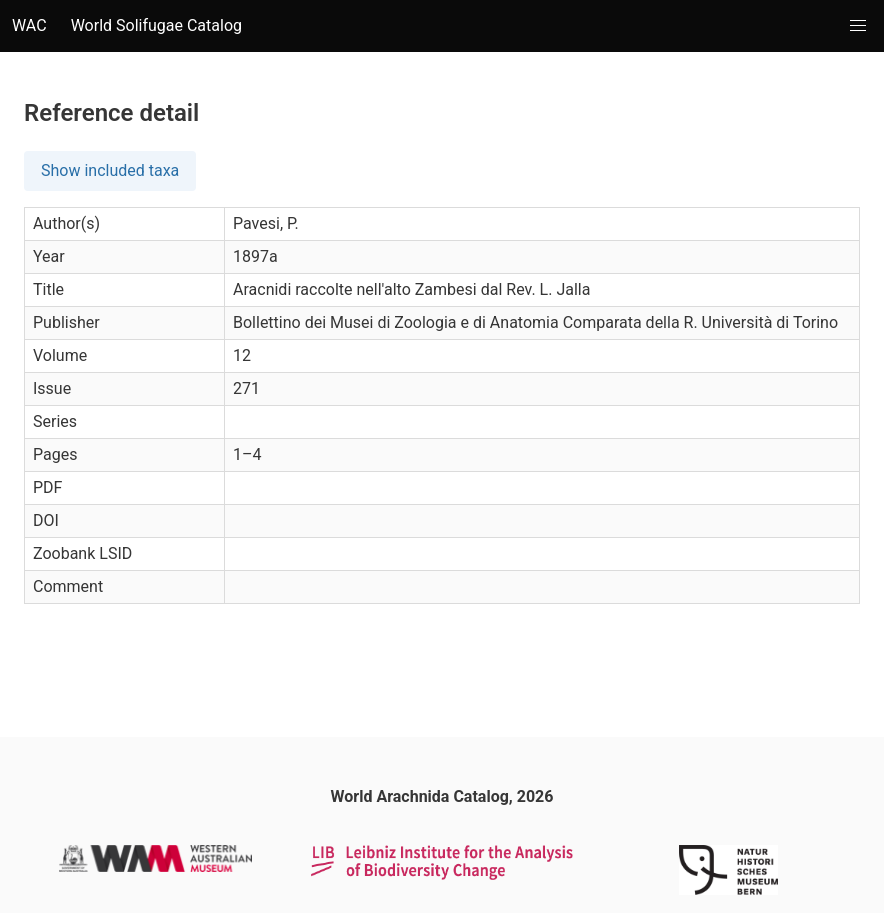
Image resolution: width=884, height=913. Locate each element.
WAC (29, 25)
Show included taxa (110, 170)
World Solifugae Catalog (156, 25)
